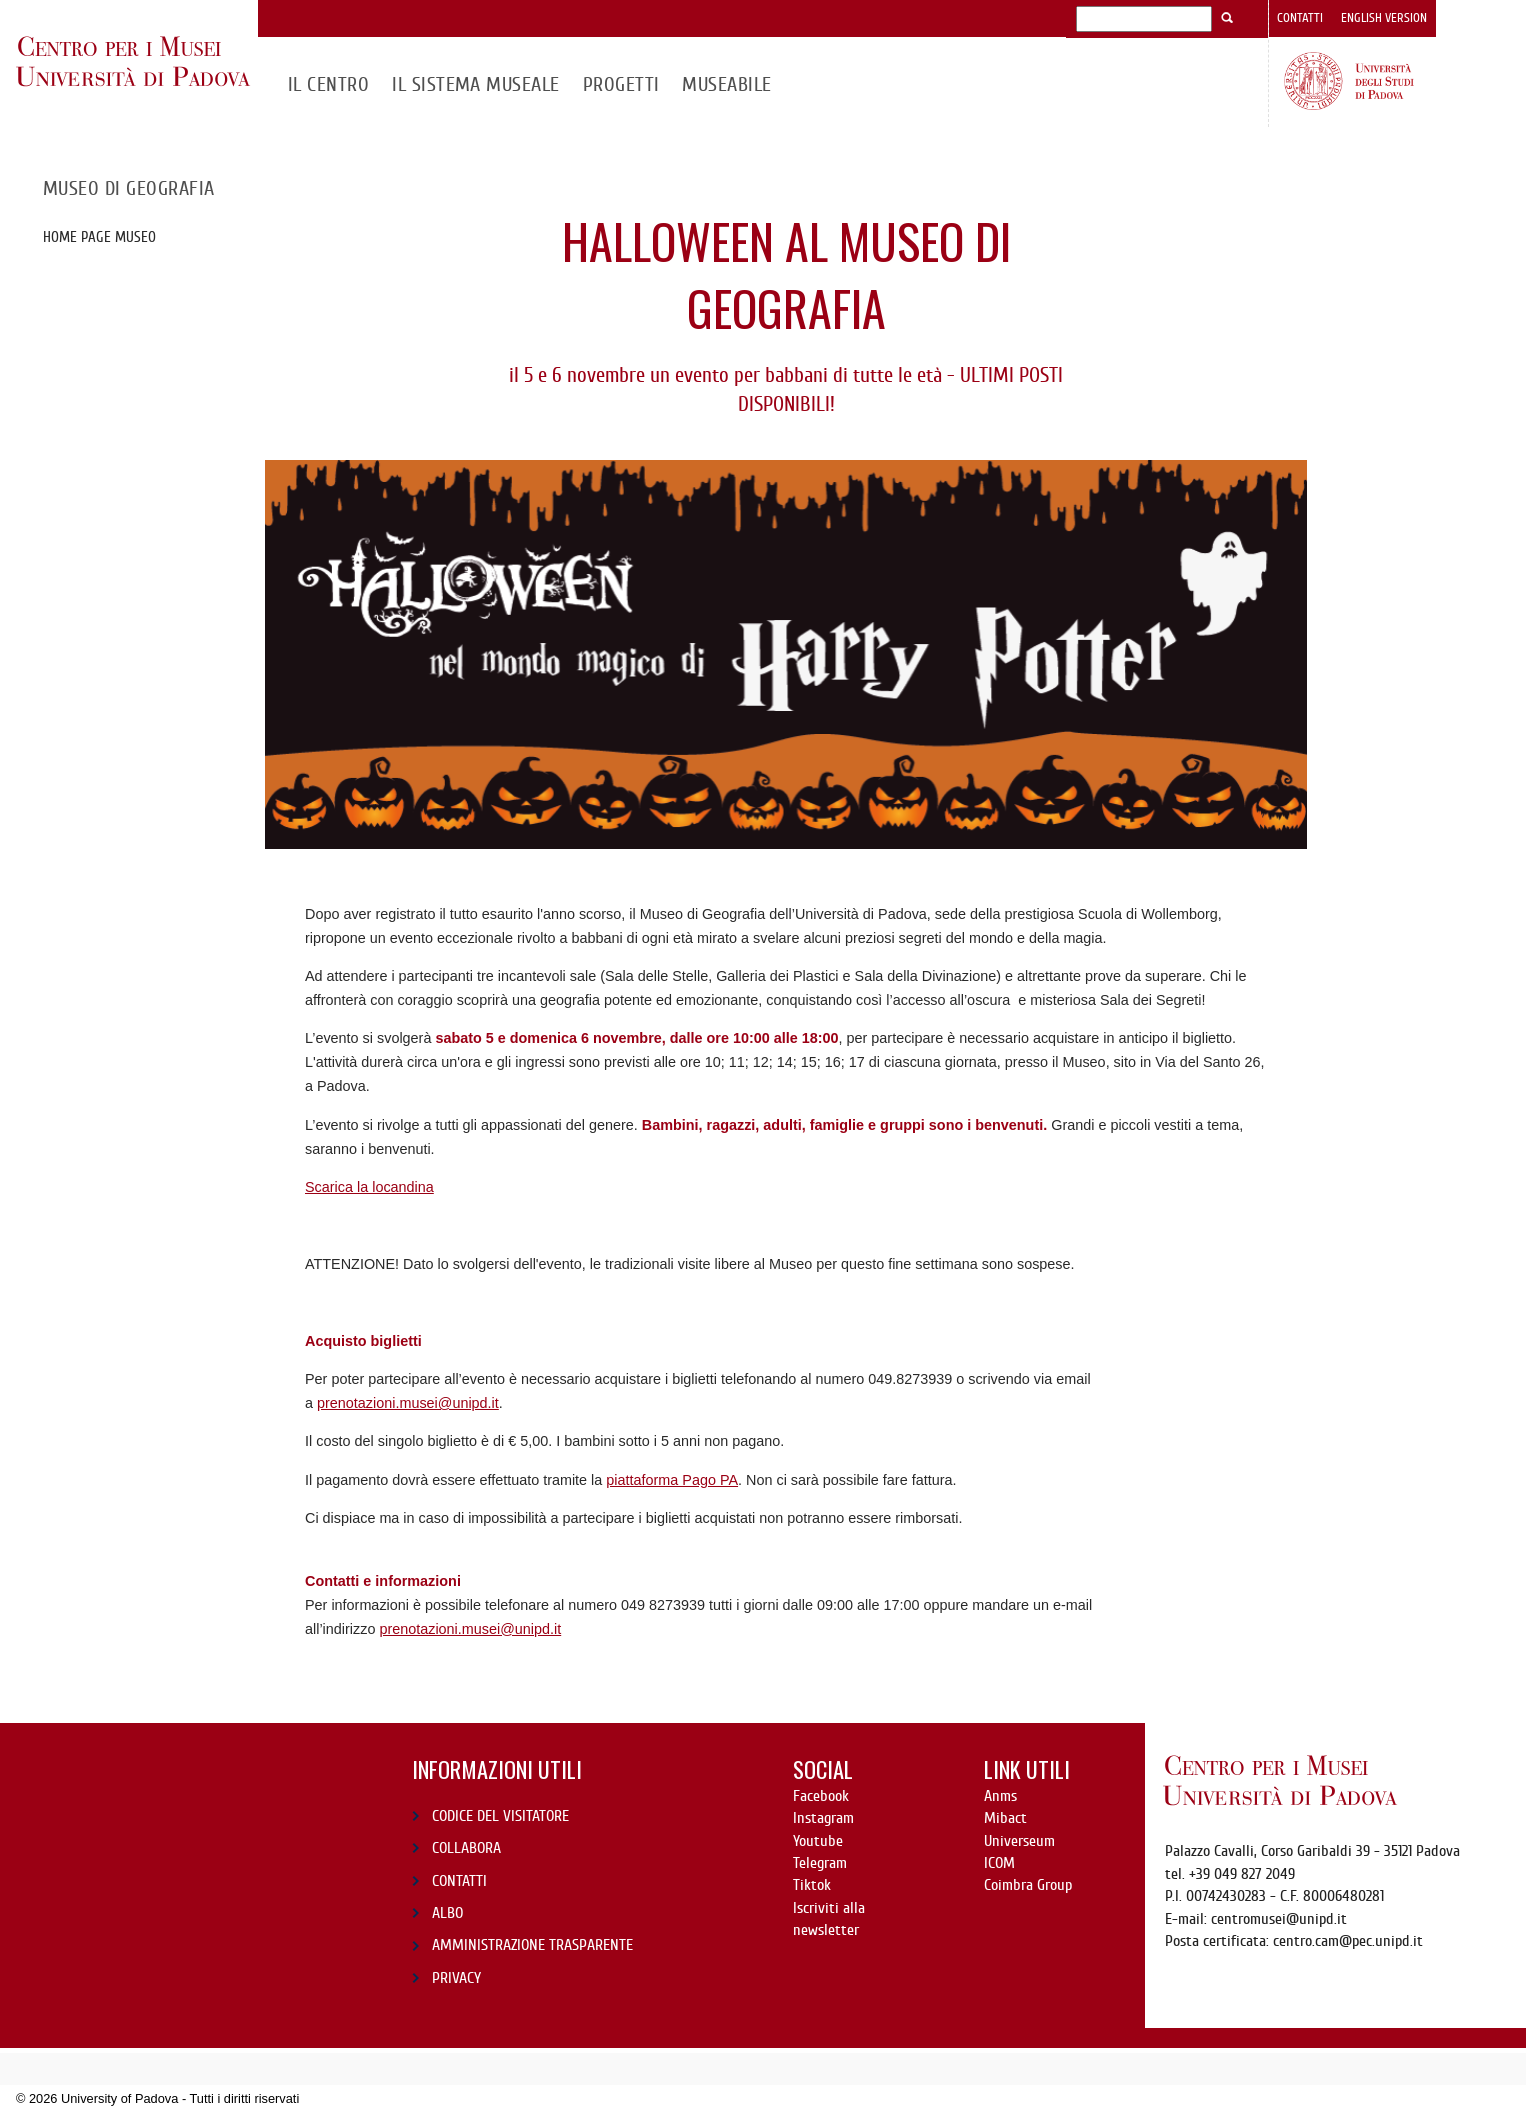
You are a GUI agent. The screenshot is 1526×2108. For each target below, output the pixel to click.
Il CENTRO (328, 84)
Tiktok (812, 1885)
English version (1384, 18)
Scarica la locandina (369, 1187)
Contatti (1300, 18)
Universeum (1019, 1841)
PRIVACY (456, 1978)
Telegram (820, 1863)
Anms (1000, 1796)
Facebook (821, 1796)
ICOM (999, 1863)
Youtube (818, 1841)
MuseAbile (726, 84)
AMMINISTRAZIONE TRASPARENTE (532, 1945)
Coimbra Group (1028, 1885)
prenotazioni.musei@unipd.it (408, 1403)
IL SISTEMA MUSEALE (476, 84)
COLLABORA (466, 1848)
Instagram (823, 1818)
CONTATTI (459, 1881)
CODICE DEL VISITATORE (500, 1816)
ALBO (447, 1913)
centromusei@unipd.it (1279, 1919)
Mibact (1005, 1818)
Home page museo (99, 237)
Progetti (621, 84)
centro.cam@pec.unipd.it (1348, 1941)
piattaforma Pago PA (672, 1480)
